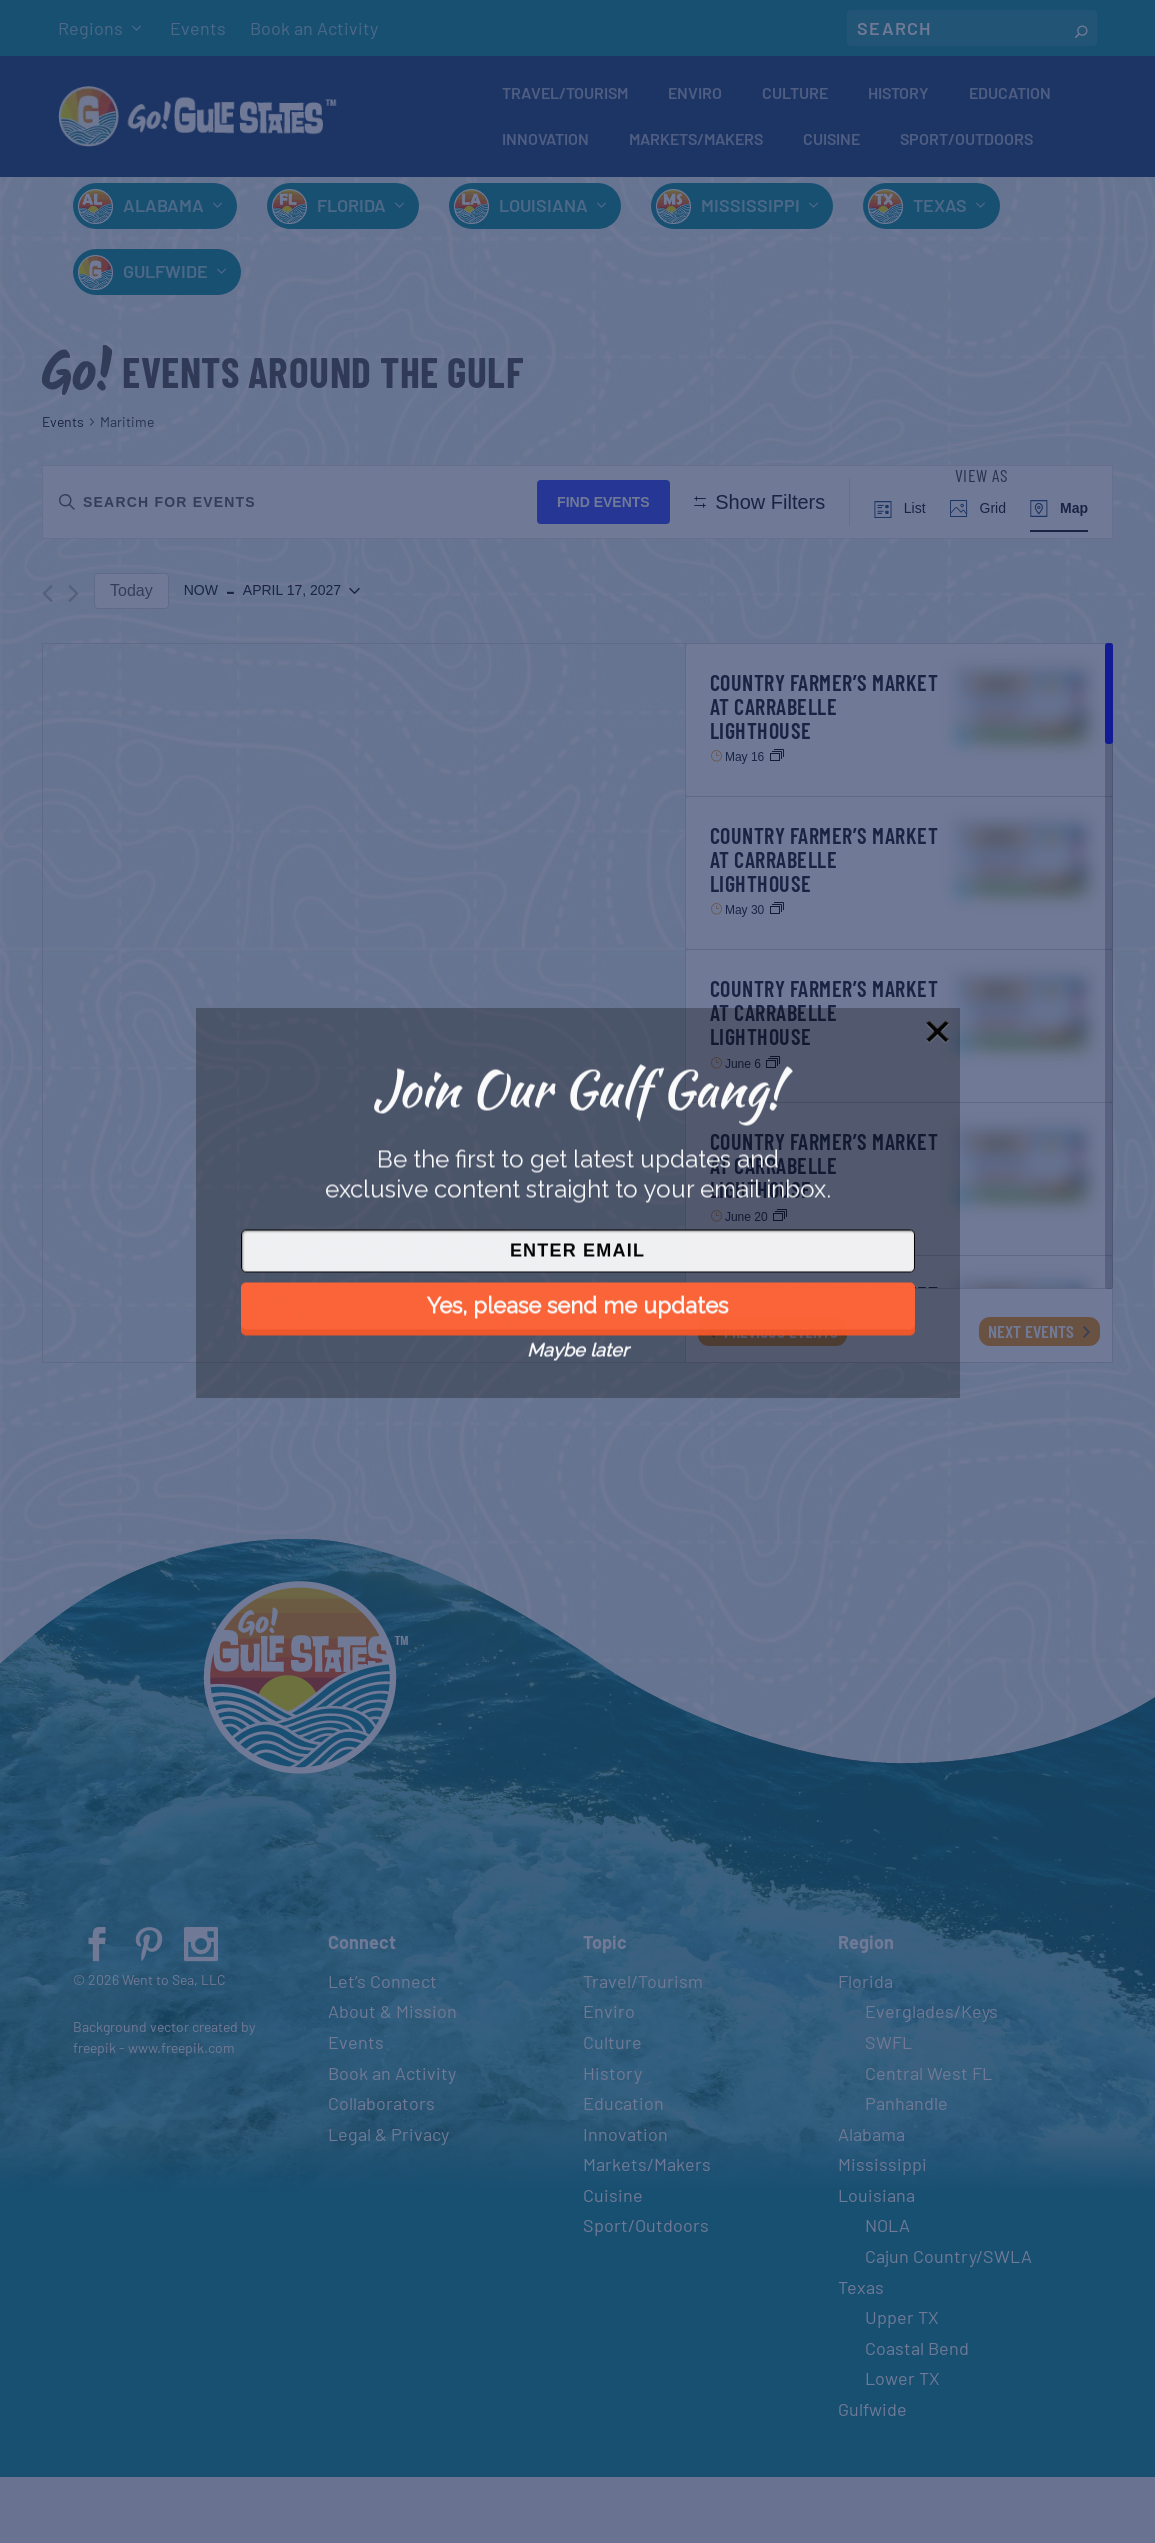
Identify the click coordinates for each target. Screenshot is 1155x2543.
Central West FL (928, 2139)
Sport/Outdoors (966, 142)
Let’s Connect (382, 2047)
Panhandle (906, 2170)
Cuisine (831, 142)
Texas (940, 212)
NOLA (887, 2292)
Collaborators (381, 2170)
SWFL (888, 2109)
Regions (90, 28)
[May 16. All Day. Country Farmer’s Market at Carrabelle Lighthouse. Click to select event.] (899, 786)
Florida (351, 212)
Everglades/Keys (931, 2078)
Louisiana (543, 212)
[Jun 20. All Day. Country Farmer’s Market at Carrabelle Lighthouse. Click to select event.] (899, 1246)
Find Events (611, 508)
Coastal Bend (917, 2415)
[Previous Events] (47, 659)
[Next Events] (73, 659)
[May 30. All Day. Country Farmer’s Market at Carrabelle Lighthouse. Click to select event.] (899, 940)
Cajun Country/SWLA (948, 2323)
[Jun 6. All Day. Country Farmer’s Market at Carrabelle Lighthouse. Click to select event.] (899, 1093)
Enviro (695, 96)
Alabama (163, 212)
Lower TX (902, 2445)
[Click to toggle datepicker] (272, 658)
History (898, 96)
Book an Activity (314, 28)
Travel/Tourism (565, 96)
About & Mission (392, 2078)
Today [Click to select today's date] (131, 656)
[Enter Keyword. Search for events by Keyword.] (294, 508)
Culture (795, 96)
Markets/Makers (696, 142)
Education (1010, 96)
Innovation (545, 142)
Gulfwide (165, 278)
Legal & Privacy (388, 2200)
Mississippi (750, 212)
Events (198, 28)
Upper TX (902, 2384)
